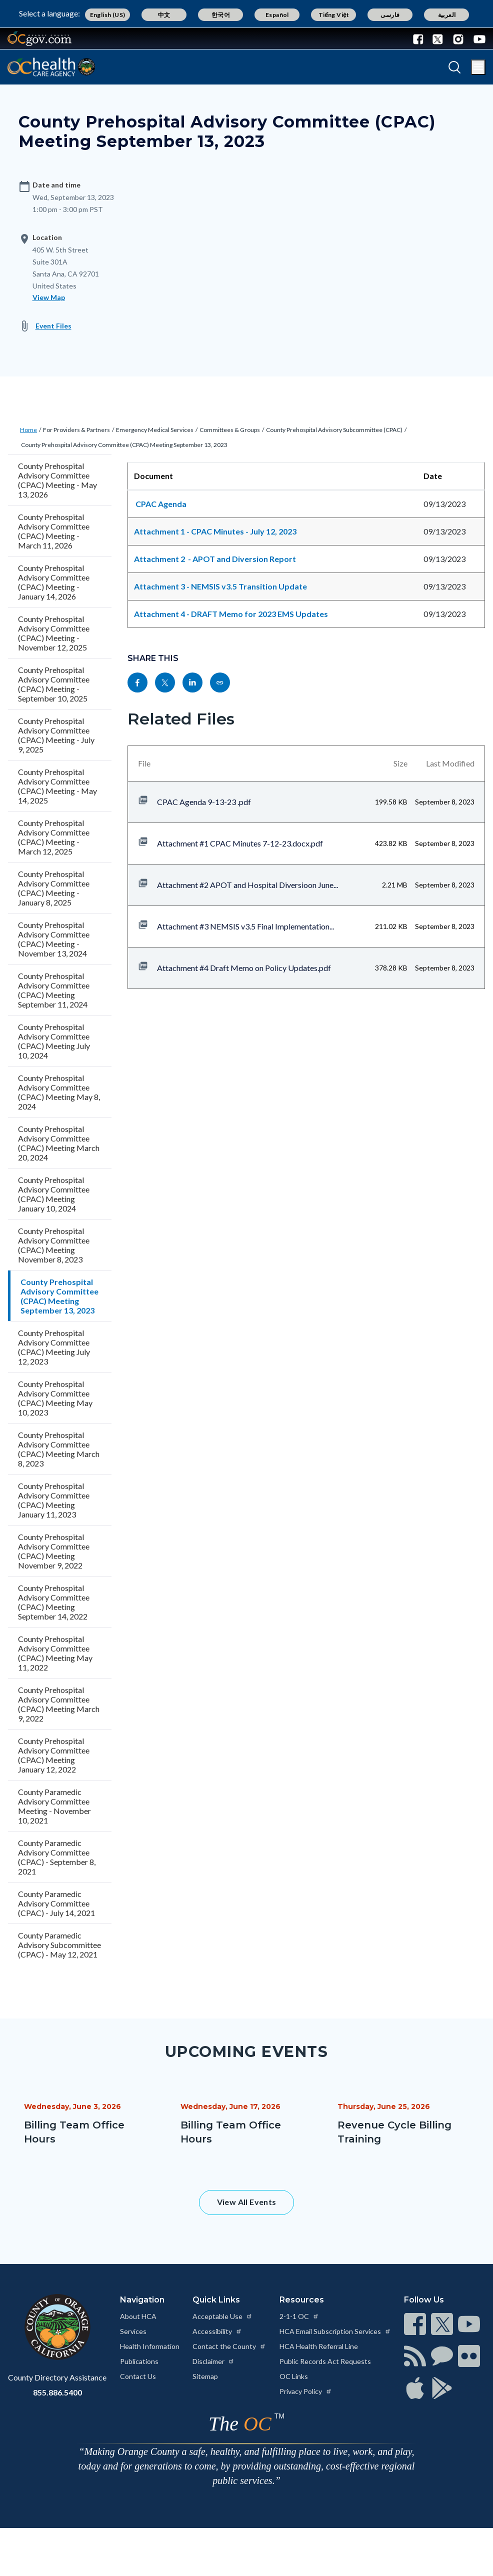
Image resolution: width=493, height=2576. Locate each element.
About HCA (138, 2316)
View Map (48, 297)
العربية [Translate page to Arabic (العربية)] (447, 14)
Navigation (142, 2299)
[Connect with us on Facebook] (420, 38)
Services (133, 2331)
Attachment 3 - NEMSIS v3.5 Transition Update (220, 586)
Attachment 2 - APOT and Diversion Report (215, 559)
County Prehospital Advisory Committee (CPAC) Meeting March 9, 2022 (59, 1704)
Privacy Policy (306, 2391)
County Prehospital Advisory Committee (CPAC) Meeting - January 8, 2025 (54, 888)
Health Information (150, 2346)
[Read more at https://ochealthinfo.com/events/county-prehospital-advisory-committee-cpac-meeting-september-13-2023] (220, 682)
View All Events (246, 2201)
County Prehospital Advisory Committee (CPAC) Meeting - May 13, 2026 (57, 480)
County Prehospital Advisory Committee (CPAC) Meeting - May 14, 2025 (57, 786)
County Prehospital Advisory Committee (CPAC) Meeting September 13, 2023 (124, 444)
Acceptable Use (222, 2316)
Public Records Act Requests (325, 2361)
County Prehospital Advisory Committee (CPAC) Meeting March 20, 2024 (59, 1143)
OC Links (294, 2376)
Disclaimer (213, 2361)
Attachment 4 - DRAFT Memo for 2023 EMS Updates (231, 613)
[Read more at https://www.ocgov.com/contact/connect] (415, 2324)
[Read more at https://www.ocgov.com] (57, 2327)
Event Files (54, 326)
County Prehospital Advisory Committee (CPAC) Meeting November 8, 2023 (54, 1245)
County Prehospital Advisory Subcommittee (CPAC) (334, 430)
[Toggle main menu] (478, 67)
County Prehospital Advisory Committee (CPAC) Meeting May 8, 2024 (59, 1092)
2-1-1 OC (299, 2316)
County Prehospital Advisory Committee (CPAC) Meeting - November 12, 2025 (54, 633)
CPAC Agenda (162, 503)
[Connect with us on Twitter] (438, 38)
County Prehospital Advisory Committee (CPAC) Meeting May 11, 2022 (55, 1653)
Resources (302, 2299)
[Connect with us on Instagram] (458, 38)
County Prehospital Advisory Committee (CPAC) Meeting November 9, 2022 (54, 1551)
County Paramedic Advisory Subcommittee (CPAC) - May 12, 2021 (59, 1944)
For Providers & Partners (76, 430)
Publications (139, 2361)
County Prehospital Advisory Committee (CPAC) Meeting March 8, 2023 (59, 1449)
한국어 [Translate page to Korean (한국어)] (221, 14)
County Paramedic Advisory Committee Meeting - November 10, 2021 (54, 1806)
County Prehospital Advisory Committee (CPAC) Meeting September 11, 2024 (54, 990)
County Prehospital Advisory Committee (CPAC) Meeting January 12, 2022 (54, 1755)
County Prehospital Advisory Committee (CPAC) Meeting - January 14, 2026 (54, 582)
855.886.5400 (57, 2392)
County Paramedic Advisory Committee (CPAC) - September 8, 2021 (57, 1857)
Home (28, 430)
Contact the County (229, 2346)
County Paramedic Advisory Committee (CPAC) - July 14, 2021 (56, 1903)
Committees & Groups (230, 430)
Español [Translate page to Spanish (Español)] (277, 14)
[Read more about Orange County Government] (40, 38)
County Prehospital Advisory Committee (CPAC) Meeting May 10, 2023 (55, 1398)
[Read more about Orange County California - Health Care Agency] (51, 67)
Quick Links (216, 2299)
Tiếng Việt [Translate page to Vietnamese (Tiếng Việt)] (334, 14)
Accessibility (217, 2331)
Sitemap (205, 2376)
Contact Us (138, 2376)
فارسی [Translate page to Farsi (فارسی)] (390, 14)
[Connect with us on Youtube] (477, 38)
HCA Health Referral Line (319, 2346)
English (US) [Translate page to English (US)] (108, 14)
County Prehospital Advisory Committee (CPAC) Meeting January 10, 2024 (54, 1194)
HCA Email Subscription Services (335, 2331)
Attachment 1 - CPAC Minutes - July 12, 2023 (216, 531)
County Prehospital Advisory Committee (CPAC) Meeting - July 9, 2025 (56, 735)
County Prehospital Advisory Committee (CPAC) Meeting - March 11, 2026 (54, 531)
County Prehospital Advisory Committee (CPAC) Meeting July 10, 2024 (54, 1041)
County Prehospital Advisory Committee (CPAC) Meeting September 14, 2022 (54, 1602)
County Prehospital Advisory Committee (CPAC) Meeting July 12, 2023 (54, 1347)
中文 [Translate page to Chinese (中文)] (164, 14)
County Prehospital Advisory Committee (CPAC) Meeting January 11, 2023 (54, 1500)
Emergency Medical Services (155, 430)
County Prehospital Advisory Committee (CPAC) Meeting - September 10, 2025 (54, 684)
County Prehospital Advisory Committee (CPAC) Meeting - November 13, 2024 (54, 939)
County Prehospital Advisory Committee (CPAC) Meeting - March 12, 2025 (54, 837)
